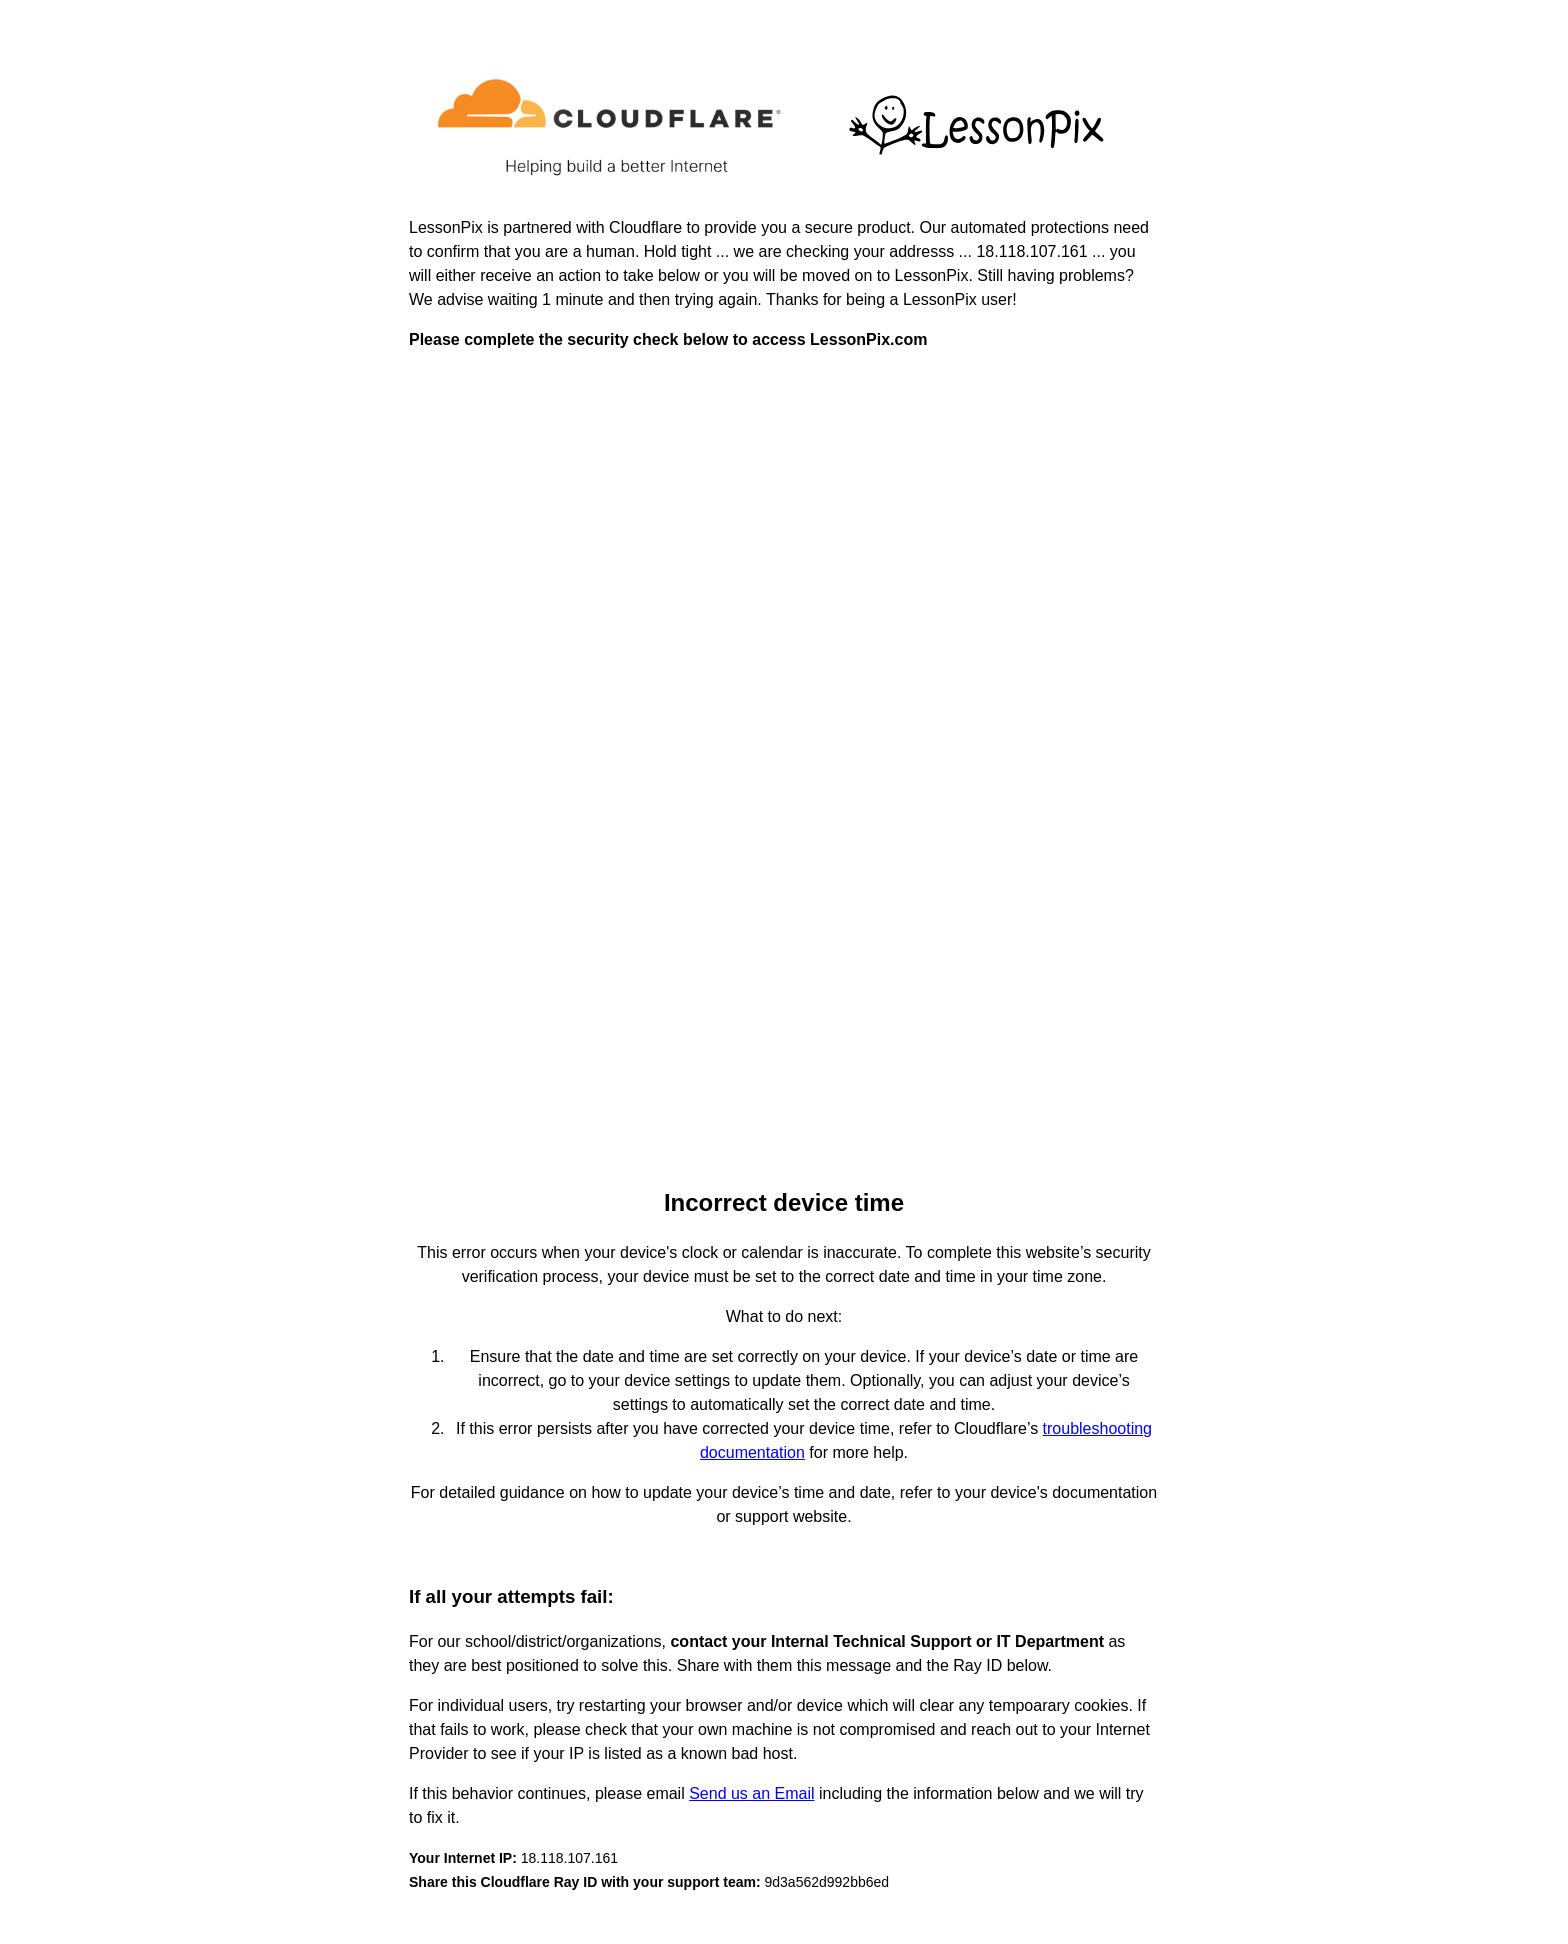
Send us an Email (751, 1793)
